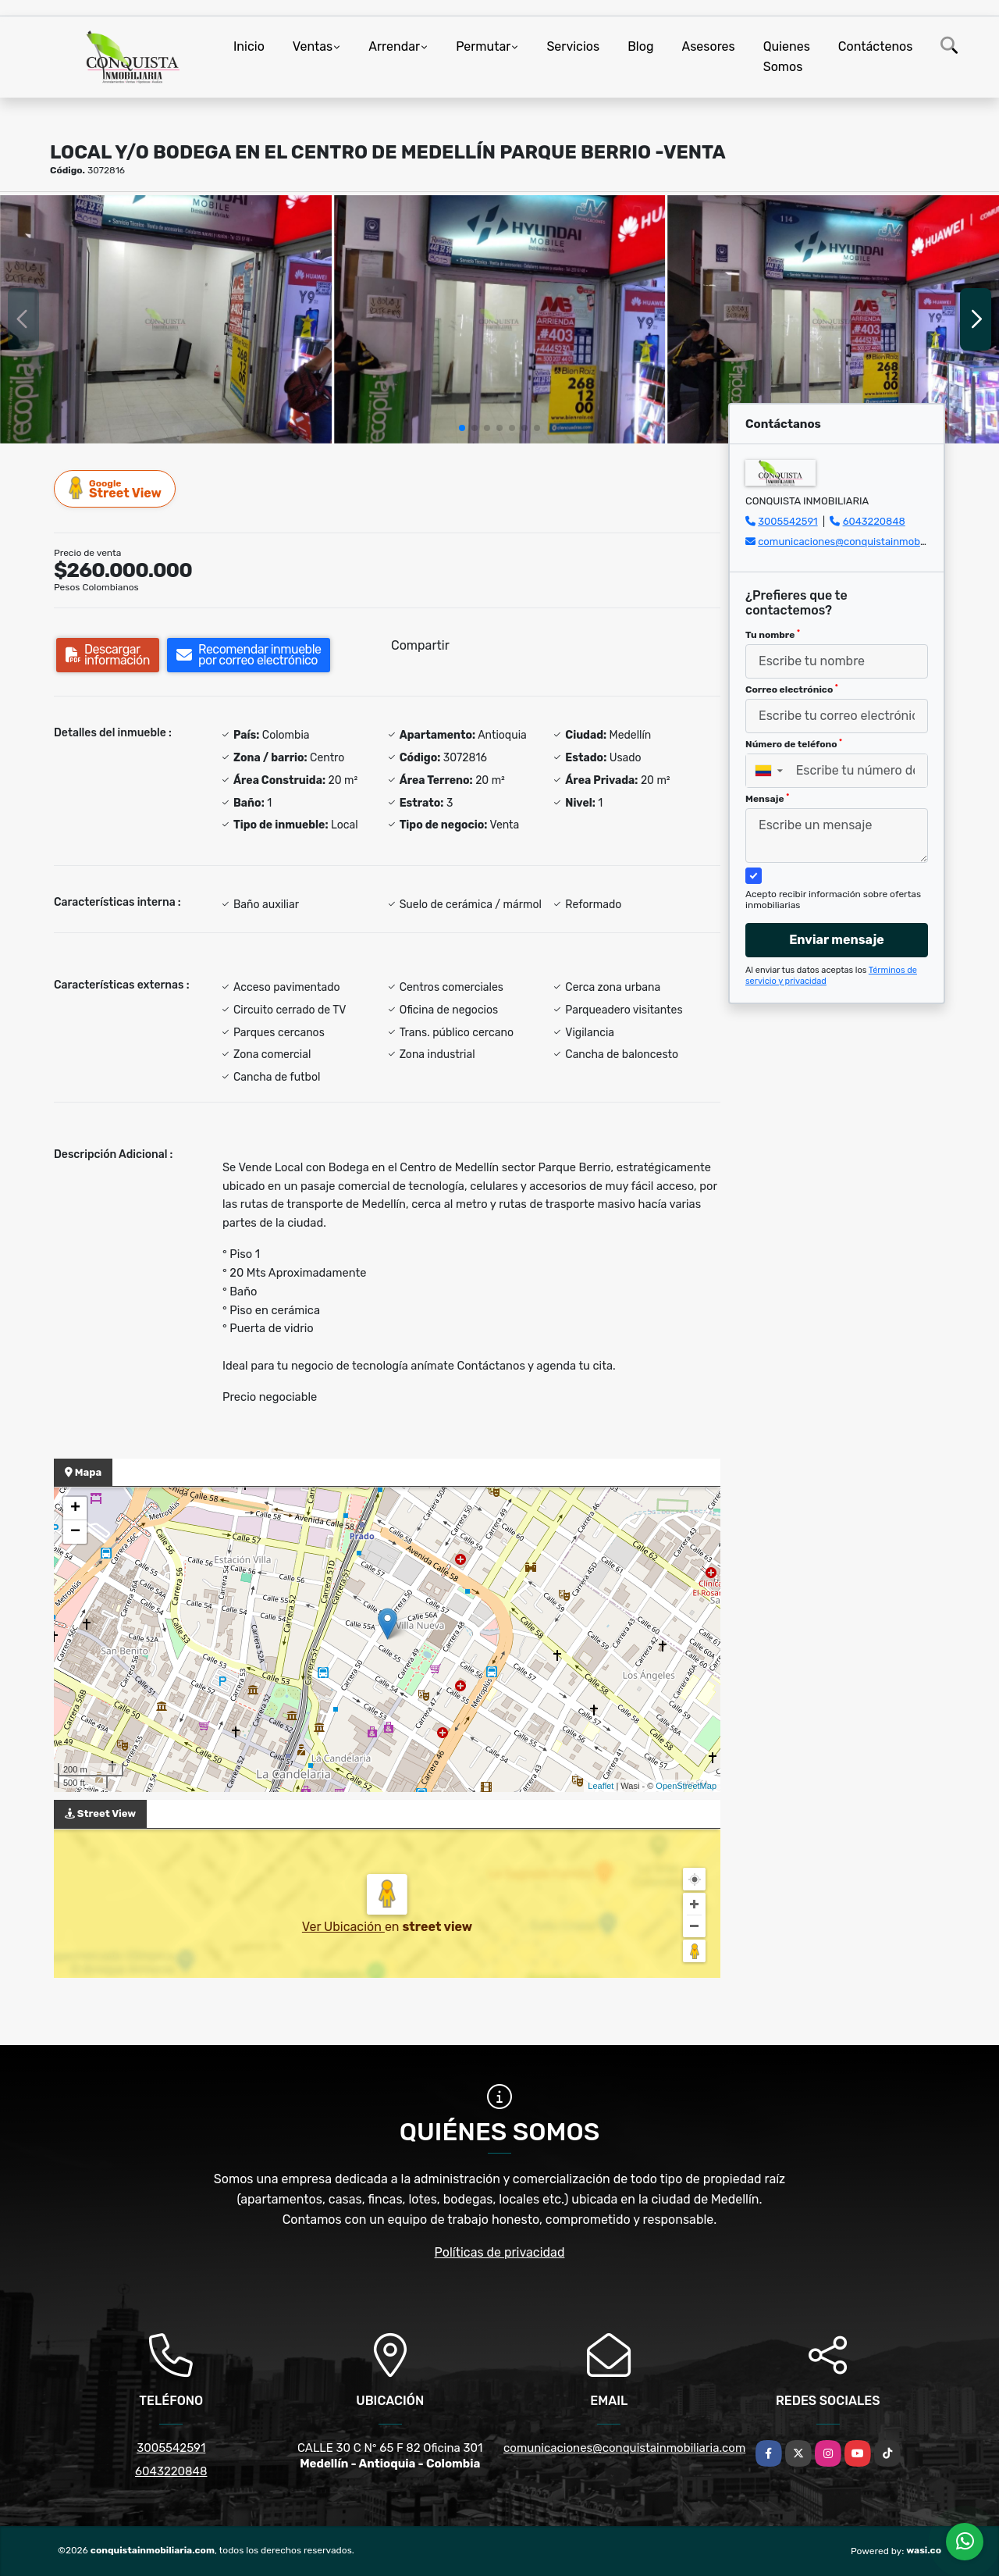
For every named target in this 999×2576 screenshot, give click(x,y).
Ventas (312, 46)
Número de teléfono (793, 744)
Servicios (572, 46)
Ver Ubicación (343, 1926)
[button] (462, 428)
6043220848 (874, 521)
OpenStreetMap (686, 1785)
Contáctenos (875, 46)
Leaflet (600, 1785)
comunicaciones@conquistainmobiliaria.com (863, 541)
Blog (640, 46)
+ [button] (75, 1508)
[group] (166, 319)
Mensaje (767, 799)
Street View (115, 488)
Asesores (707, 46)
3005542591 (787, 521)
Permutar (483, 46)
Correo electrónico (791, 689)
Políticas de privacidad (500, 2252)
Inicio (249, 46)
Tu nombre (772, 635)
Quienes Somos (786, 56)
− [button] (75, 1532)
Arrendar (394, 46)
